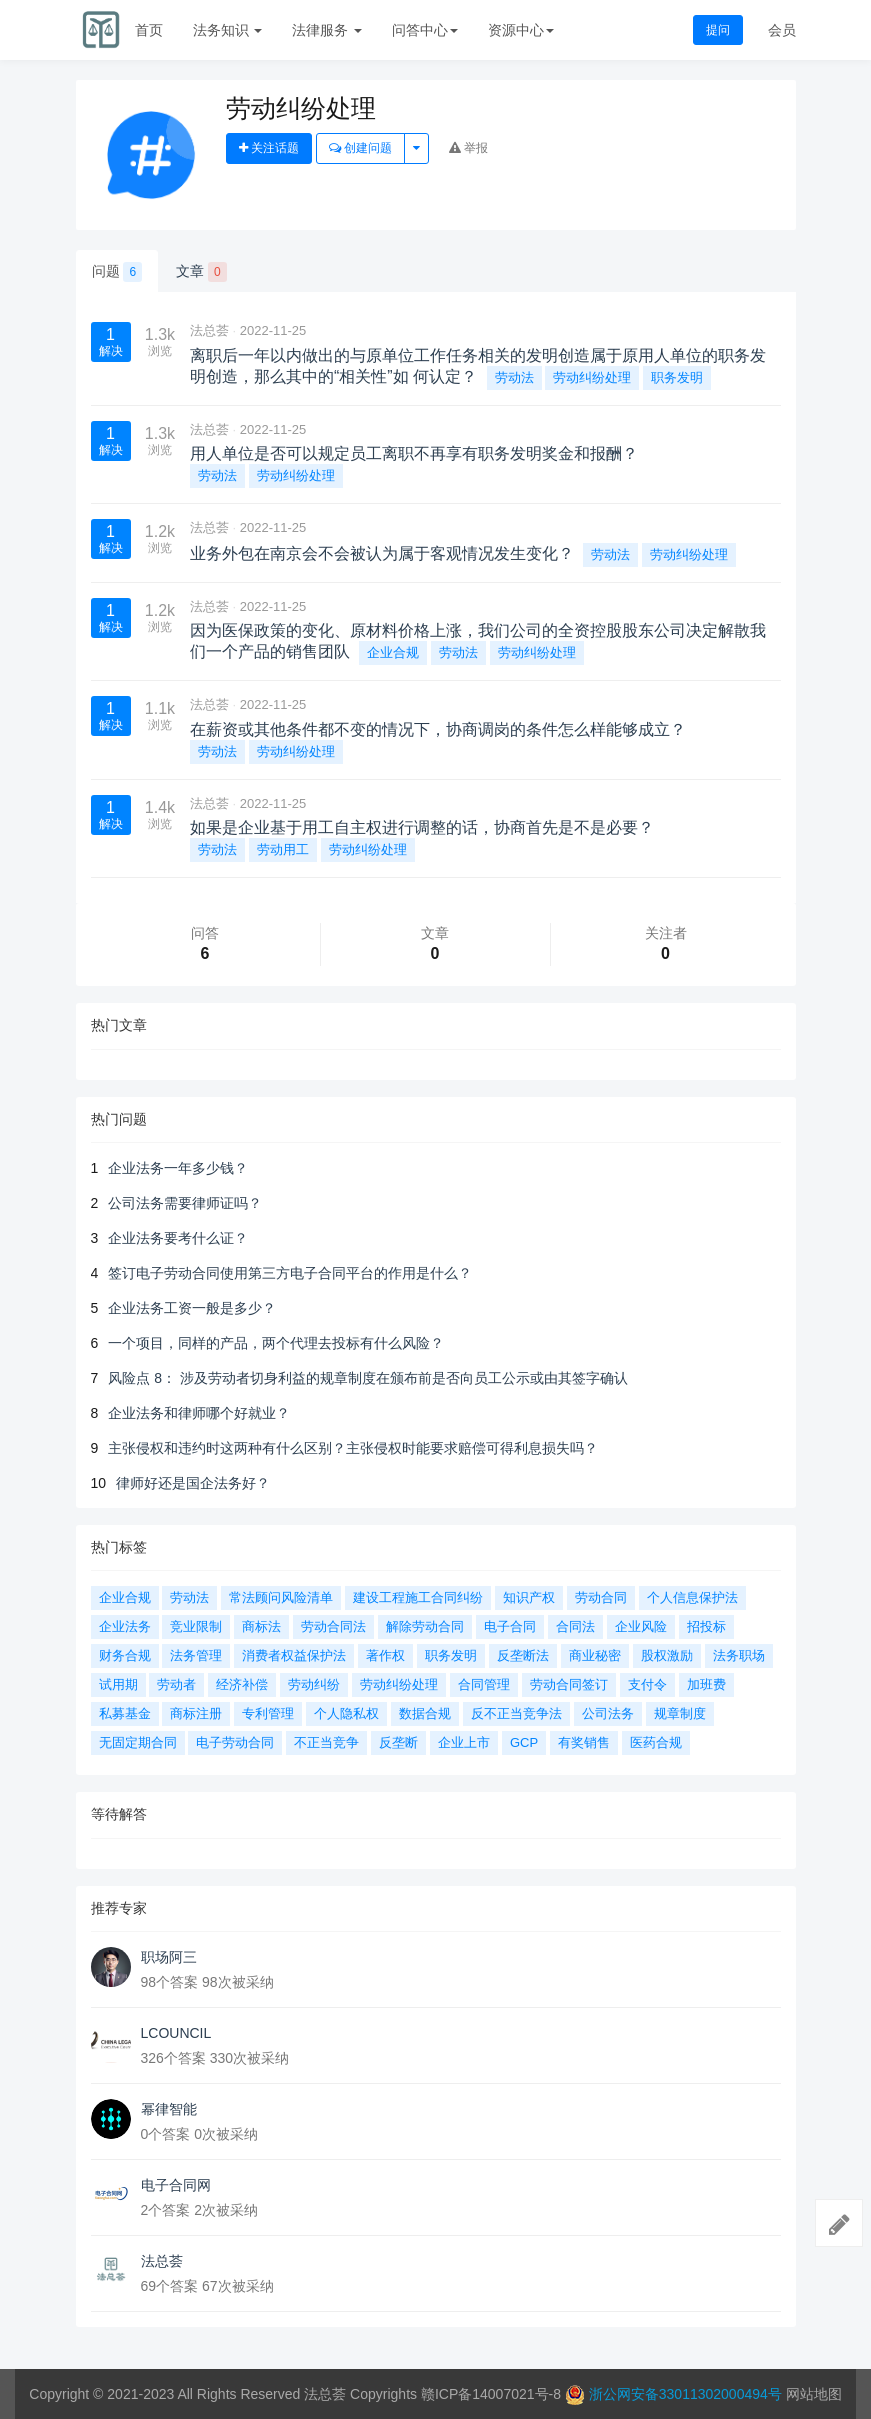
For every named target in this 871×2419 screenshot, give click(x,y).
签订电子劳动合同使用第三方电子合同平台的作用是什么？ (290, 1273)
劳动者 (176, 1684)
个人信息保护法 (692, 1597)
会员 (782, 30)
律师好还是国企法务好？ (193, 1483)
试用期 (118, 1684)
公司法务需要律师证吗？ (185, 1203)
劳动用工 (283, 849)
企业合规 (393, 652)
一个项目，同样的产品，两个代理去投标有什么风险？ (276, 1343)
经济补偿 (242, 1684)
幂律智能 (169, 2109)
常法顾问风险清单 (281, 1597)
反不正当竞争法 (516, 1713)
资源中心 (521, 30)
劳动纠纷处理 (592, 377)
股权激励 (667, 1655)
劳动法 (514, 377)
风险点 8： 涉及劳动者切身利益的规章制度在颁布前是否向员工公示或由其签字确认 (368, 1378)
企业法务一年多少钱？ (178, 1168)
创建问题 (360, 148)
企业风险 (641, 1626)
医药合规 (656, 1742)
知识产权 (529, 1597)
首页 (149, 30)
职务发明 (677, 377)
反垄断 (398, 1742)
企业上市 (464, 1742)
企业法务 (125, 1626)
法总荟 (209, 330)
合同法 (575, 1626)
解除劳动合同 (425, 1626)
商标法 (261, 1626)
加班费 (706, 1684)
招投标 (706, 1626)
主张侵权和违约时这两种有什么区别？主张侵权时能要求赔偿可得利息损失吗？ (353, 1448)
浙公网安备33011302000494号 (685, 2394)
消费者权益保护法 (294, 1655)
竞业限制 (196, 1626)
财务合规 (125, 1655)
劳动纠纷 (314, 1684)
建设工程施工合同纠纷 (418, 1597)
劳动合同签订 (569, 1684)
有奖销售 (584, 1742)
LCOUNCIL (176, 2033)
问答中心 (425, 30)
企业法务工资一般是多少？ (192, 1308)
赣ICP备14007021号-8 (493, 2394)
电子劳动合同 (235, 1742)
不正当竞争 (326, 1742)
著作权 (385, 1655)
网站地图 (814, 2394)
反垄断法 (523, 1655)
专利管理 (268, 1713)
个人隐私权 (346, 1713)
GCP (524, 1742)
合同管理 (484, 1684)
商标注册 (196, 1713)
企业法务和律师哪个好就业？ (199, 1413)
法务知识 (228, 30)
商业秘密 (595, 1655)
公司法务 (608, 1713)
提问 (718, 30)
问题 (117, 272)
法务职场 (739, 1655)
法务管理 (196, 1655)
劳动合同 (601, 1597)
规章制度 (680, 1713)
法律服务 (327, 30)
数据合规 (425, 1713)
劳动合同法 (333, 1626)
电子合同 (510, 1626)
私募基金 (125, 1713)
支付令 (647, 1684)
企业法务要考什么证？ (178, 1238)
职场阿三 (169, 1957)
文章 (201, 272)
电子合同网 (176, 2185)
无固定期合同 (138, 1742)
